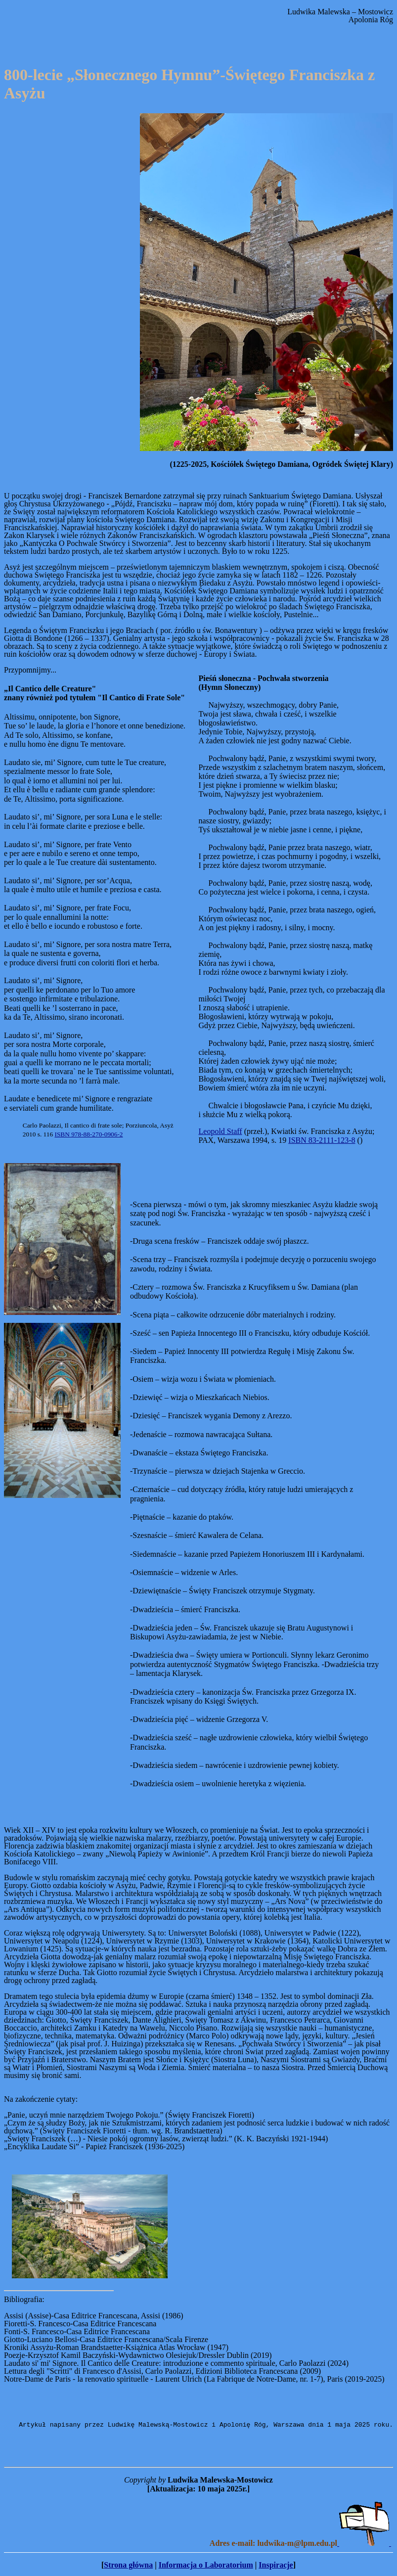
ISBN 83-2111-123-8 (321, 1140)
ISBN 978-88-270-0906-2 (88, 1134)
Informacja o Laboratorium (206, 2566)
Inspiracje (276, 2566)
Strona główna (128, 2566)
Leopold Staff (220, 1131)
